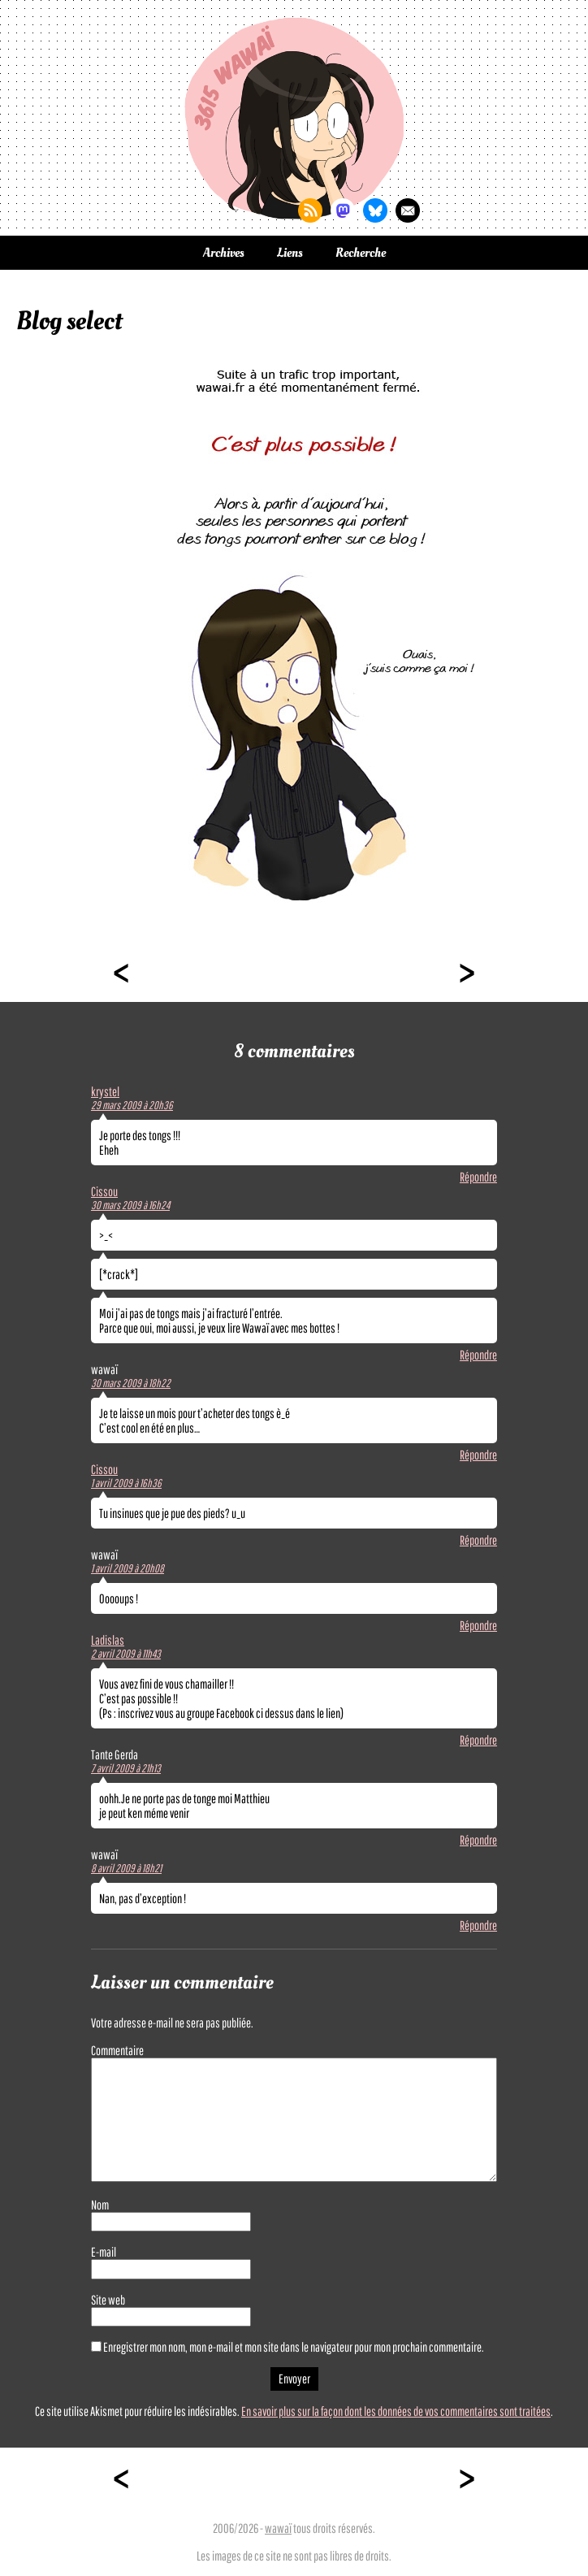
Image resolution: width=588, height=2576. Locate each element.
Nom (100, 2204)
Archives (223, 253)
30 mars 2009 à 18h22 (131, 1383)
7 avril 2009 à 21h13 (126, 1768)
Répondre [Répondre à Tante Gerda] (478, 1839)
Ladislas (107, 1640)
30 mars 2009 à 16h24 (130, 1205)
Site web (108, 2299)
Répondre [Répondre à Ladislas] (478, 1740)
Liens (290, 253)
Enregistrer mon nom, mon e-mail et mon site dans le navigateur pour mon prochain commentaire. (293, 2347)
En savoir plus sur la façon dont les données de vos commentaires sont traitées (396, 2411)
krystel (105, 1091)
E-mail (103, 2251)
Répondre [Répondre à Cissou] (478, 1354)
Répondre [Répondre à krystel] (478, 1176)
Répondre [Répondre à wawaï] (478, 1454)
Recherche (360, 253)
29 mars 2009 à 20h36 (132, 1105)
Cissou (104, 1191)
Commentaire (117, 2050)
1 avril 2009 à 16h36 (126, 1483)
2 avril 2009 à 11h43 (126, 1653)
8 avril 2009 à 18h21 (126, 1868)
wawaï (278, 2528)
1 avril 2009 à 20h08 (127, 1568)
